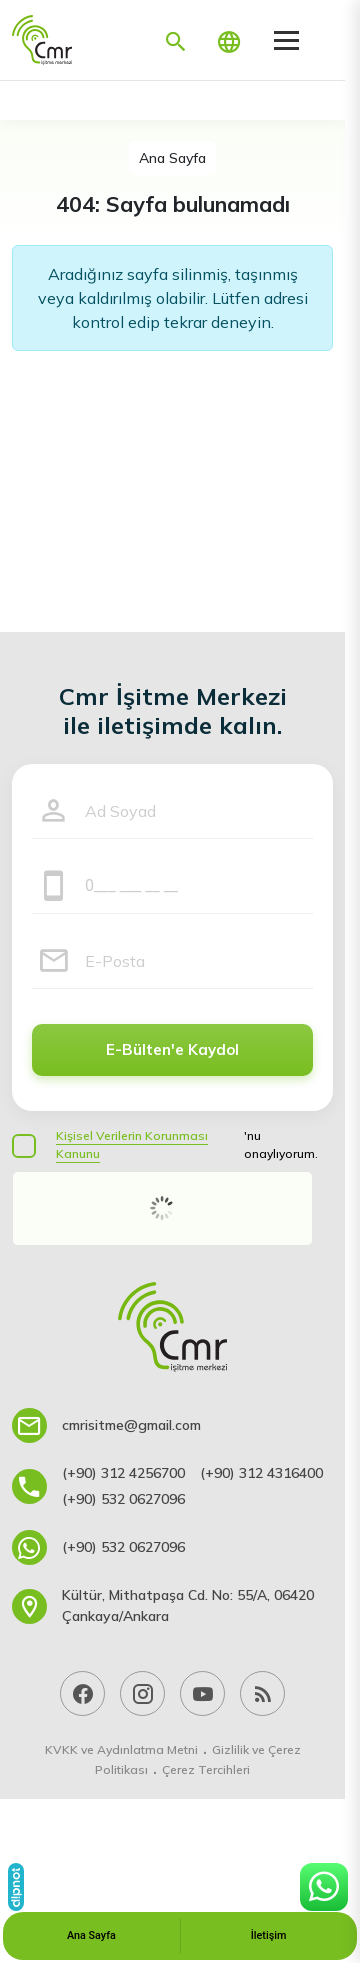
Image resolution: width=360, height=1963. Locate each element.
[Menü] (286, 40)
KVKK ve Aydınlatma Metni (121, 1749)
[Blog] (262, 1693)
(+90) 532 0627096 (123, 1499)
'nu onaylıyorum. (187, 1145)
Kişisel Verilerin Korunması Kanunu (132, 1144)
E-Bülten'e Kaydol (172, 1049)
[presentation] (162, 1208)
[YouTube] (202, 1693)
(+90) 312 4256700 (123, 1473)
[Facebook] (82, 1693)
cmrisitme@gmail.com (131, 1425)
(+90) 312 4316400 (261, 1473)
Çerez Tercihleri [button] (206, 1769)
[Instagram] (142, 1693)
